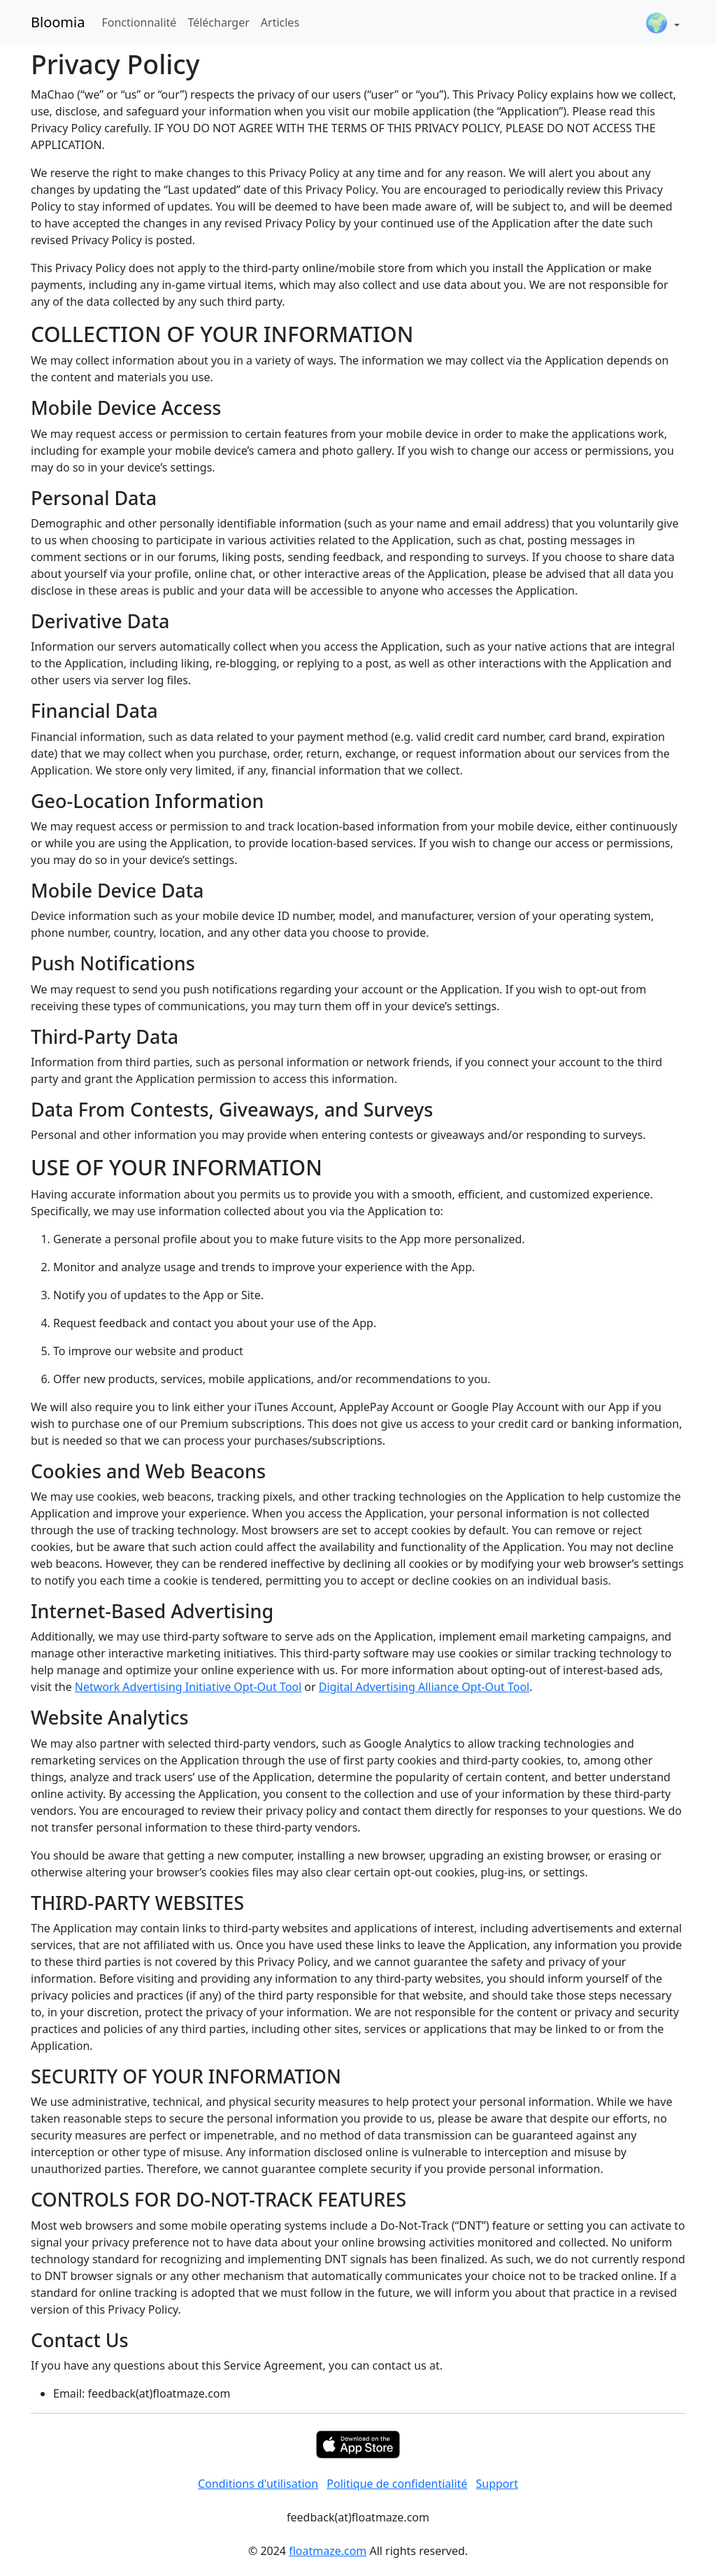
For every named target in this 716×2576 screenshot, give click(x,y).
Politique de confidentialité (397, 2483)
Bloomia (58, 22)
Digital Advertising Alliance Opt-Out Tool (424, 1686)
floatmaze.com (327, 2551)
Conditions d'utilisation (258, 2483)
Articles (280, 22)
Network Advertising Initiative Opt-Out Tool (188, 1686)
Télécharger (218, 22)
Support (497, 2483)
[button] (662, 22)
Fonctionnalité (138, 22)
